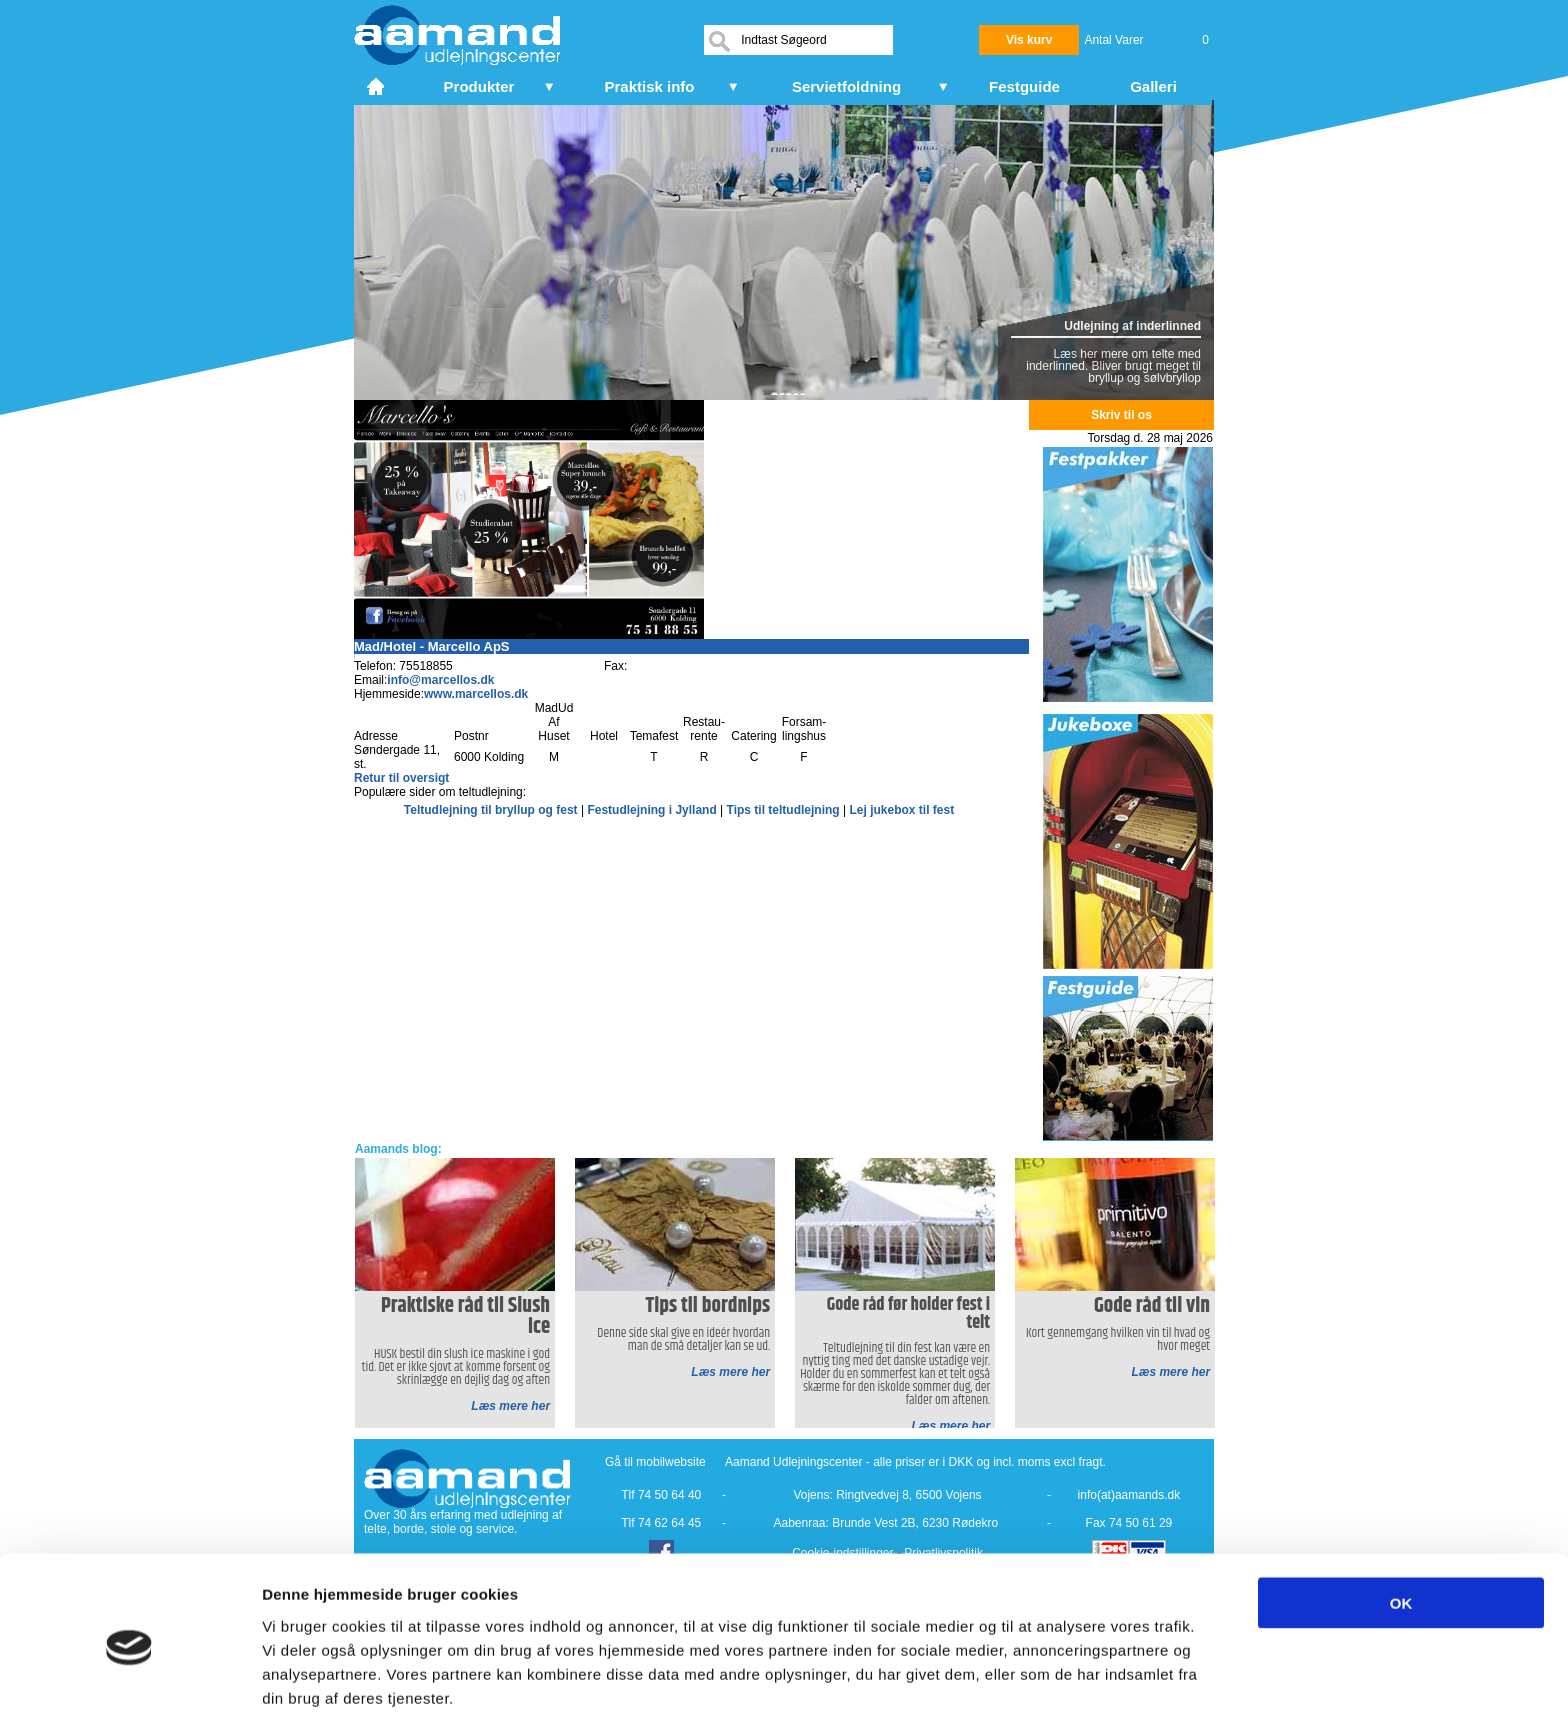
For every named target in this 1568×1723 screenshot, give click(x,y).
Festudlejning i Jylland (653, 810)
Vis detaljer (1039, 1683)
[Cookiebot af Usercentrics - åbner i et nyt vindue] (129, 1684)
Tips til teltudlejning (785, 810)
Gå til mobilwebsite (655, 1462)
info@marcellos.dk (440, 680)
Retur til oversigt (401, 778)
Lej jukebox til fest (901, 810)
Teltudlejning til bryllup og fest (492, 810)
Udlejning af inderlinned (1132, 326)
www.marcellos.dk (476, 694)
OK (1401, 1523)
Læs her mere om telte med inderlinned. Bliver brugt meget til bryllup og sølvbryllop (1113, 366)
